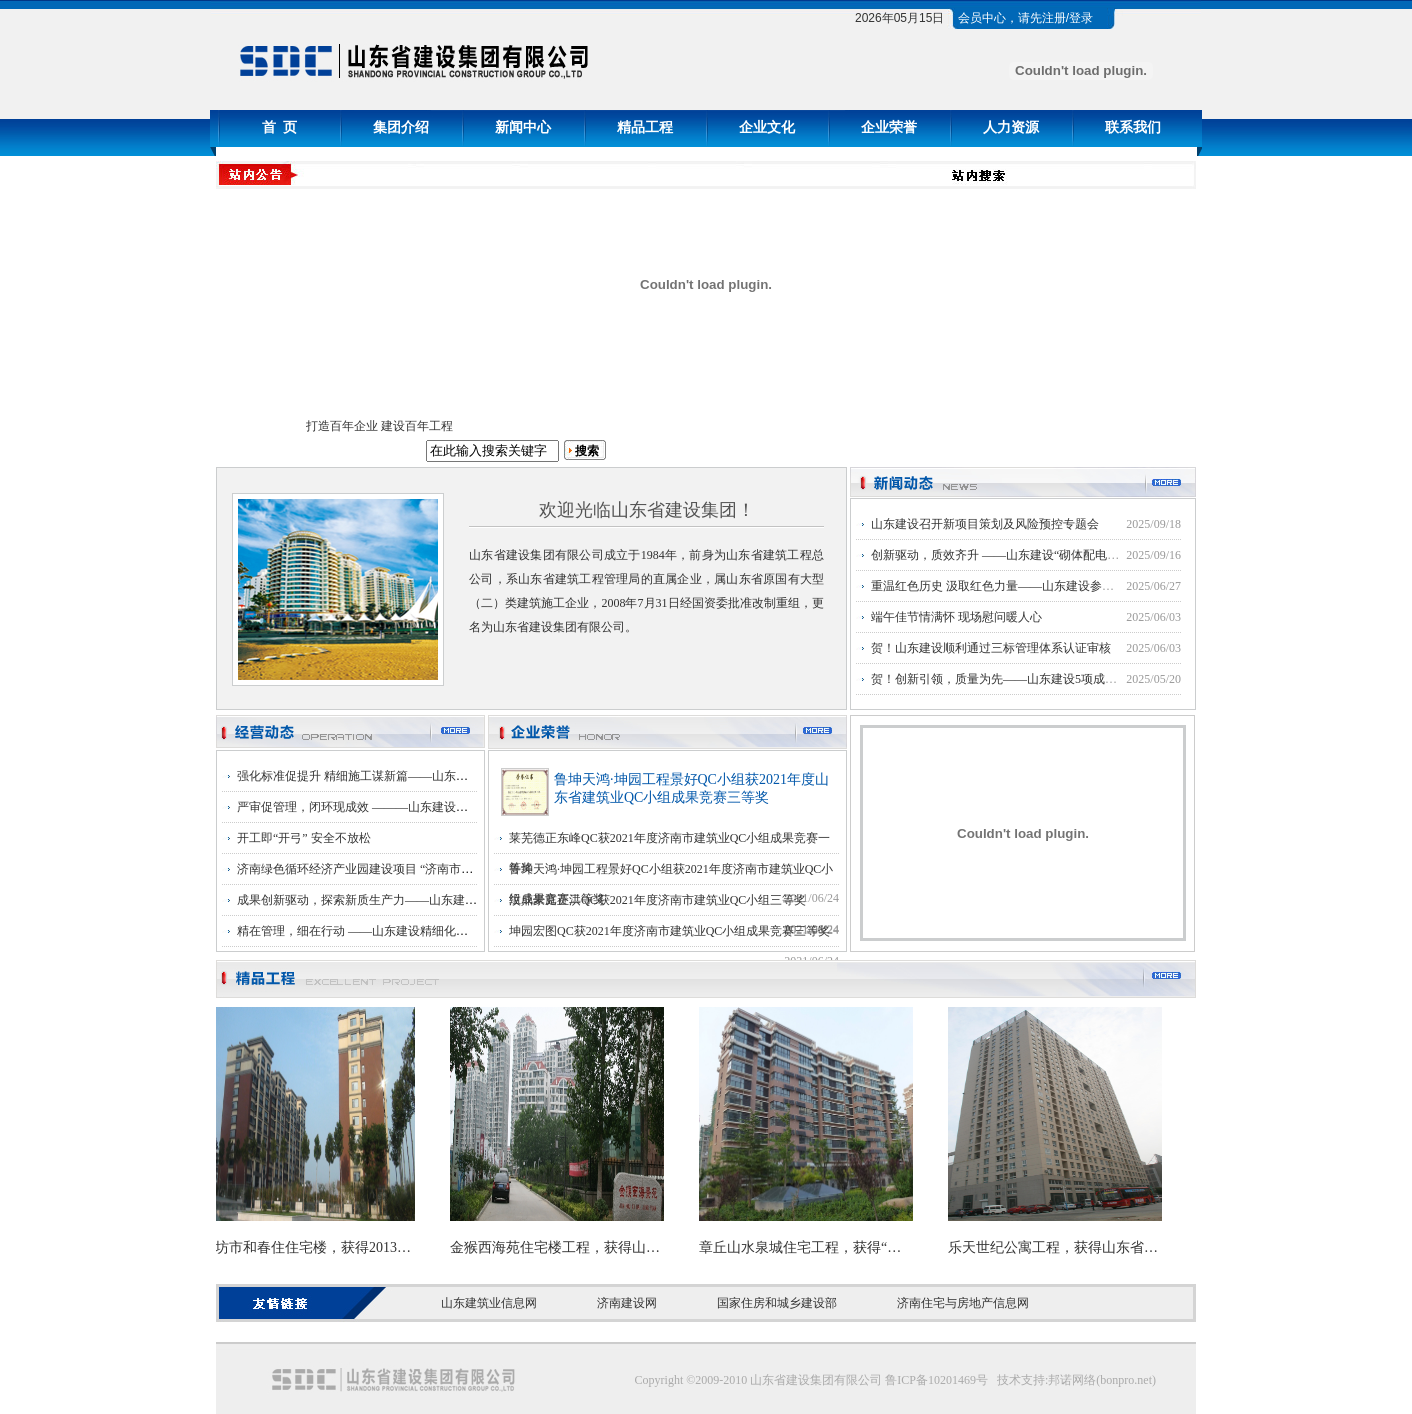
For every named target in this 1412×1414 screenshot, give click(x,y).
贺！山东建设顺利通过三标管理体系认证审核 (991, 648)
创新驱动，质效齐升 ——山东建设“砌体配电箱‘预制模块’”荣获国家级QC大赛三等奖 (1094, 555)
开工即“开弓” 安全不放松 (304, 838)
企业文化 (767, 127)
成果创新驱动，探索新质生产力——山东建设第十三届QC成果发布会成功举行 (443, 900)
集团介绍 (401, 127)
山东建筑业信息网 (489, 1303)
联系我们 (1133, 127)
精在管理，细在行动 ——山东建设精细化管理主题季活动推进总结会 (418, 931)
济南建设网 (627, 1303)
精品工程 (645, 127)
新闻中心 (523, 127)
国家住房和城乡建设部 (777, 1303)
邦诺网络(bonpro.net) (1102, 1380)
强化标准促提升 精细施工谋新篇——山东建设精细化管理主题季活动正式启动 (442, 776)
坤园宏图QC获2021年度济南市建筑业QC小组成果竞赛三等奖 (669, 931)
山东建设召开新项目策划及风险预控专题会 (985, 524)
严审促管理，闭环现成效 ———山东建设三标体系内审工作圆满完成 (418, 807)
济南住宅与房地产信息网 (963, 1303)
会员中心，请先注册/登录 (1025, 18)
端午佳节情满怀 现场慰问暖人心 (956, 617)
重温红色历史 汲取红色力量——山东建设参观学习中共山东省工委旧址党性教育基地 (1094, 586)
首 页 (279, 127)
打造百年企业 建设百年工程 (379, 426)
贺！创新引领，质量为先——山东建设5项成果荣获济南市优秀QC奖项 (1056, 679)
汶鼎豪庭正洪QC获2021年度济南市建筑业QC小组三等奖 (657, 900)
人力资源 (1011, 127)
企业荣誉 (889, 127)
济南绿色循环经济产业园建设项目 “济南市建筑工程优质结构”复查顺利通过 (436, 869)
